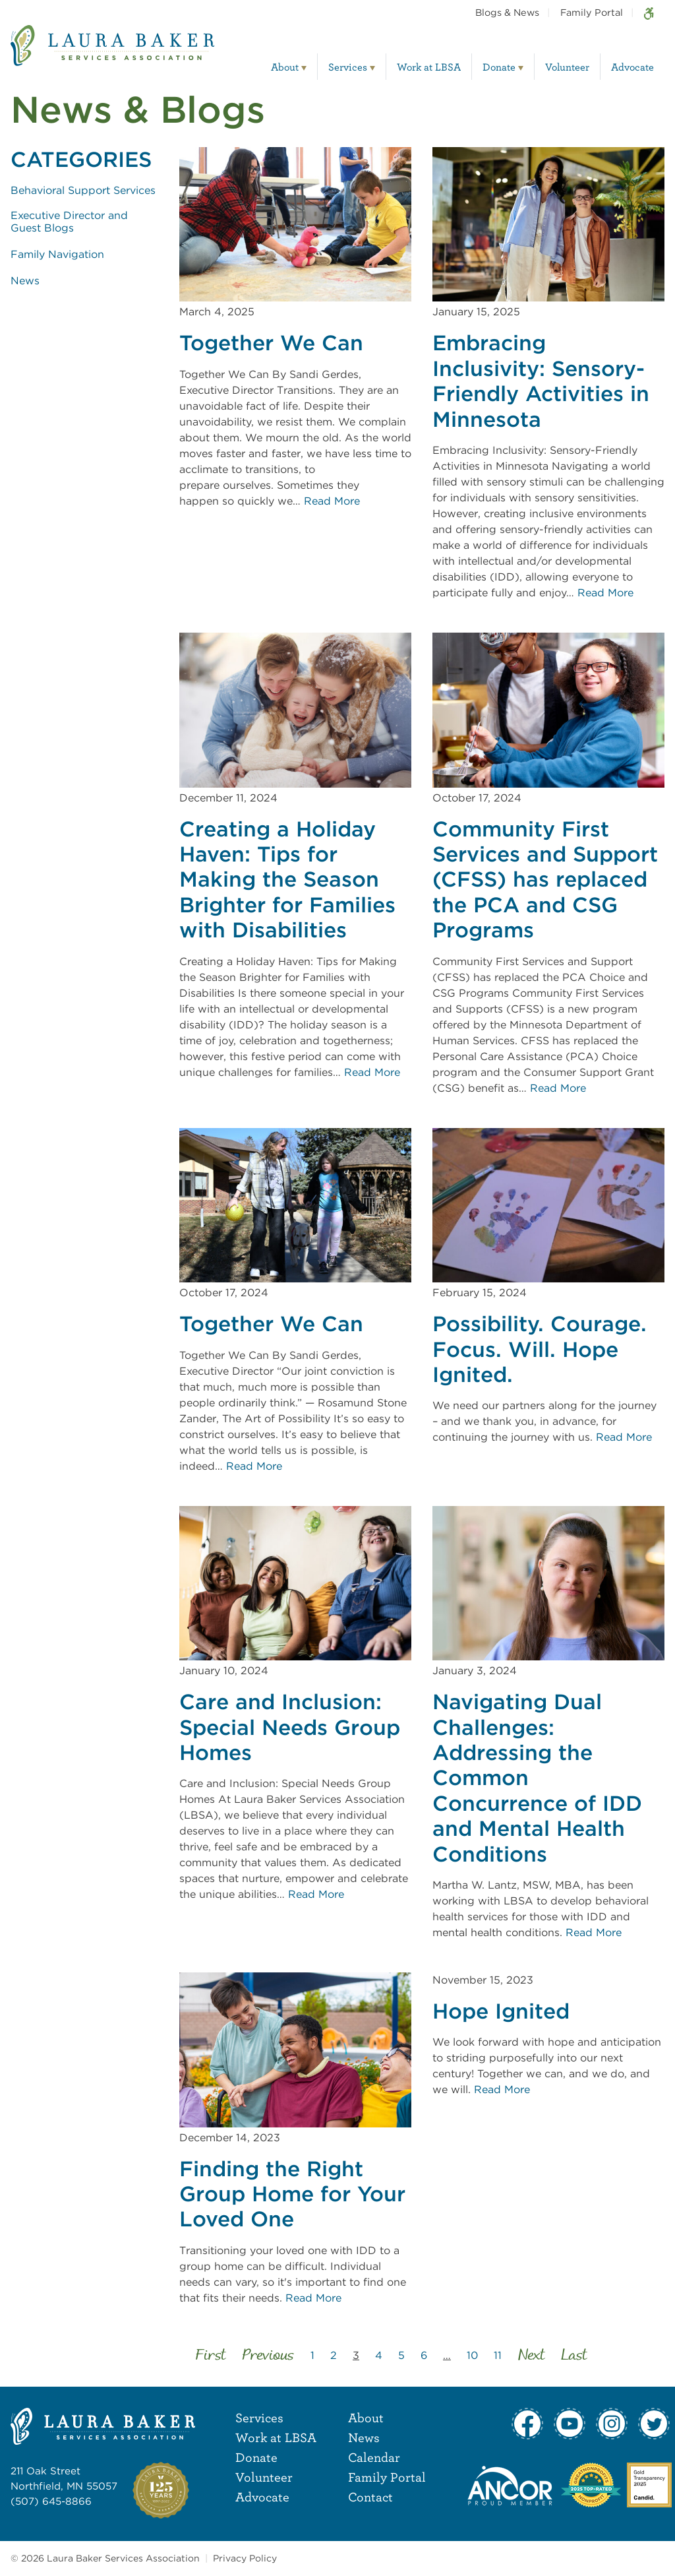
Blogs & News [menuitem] (507, 12)
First (210, 2355)
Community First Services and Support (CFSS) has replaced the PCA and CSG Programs (545, 880)
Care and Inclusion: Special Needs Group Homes (289, 1727)
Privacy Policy (245, 2558)
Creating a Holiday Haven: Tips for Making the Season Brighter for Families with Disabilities (287, 880)
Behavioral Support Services (83, 190)
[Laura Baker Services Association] (112, 55)
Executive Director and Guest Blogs (69, 221)
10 (472, 2355)
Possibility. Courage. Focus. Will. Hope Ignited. (539, 1349)
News (25, 280)
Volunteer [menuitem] (567, 67)
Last (574, 2355)
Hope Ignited (501, 2011)
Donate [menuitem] (499, 67)
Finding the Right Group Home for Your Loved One (292, 2194)
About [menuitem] (285, 67)
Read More (332, 501)
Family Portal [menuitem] (591, 12)
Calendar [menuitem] (374, 2457)
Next (531, 2355)
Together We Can (271, 343)
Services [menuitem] (347, 67)
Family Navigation (57, 254)
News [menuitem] (364, 2437)
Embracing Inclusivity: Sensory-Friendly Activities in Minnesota (540, 380)
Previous (268, 2355)
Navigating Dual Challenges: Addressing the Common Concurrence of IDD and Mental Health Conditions (537, 1777)
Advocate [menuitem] (632, 67)
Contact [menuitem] (370, 2496)
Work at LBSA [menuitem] (429, 67)
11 (498, 2355)
